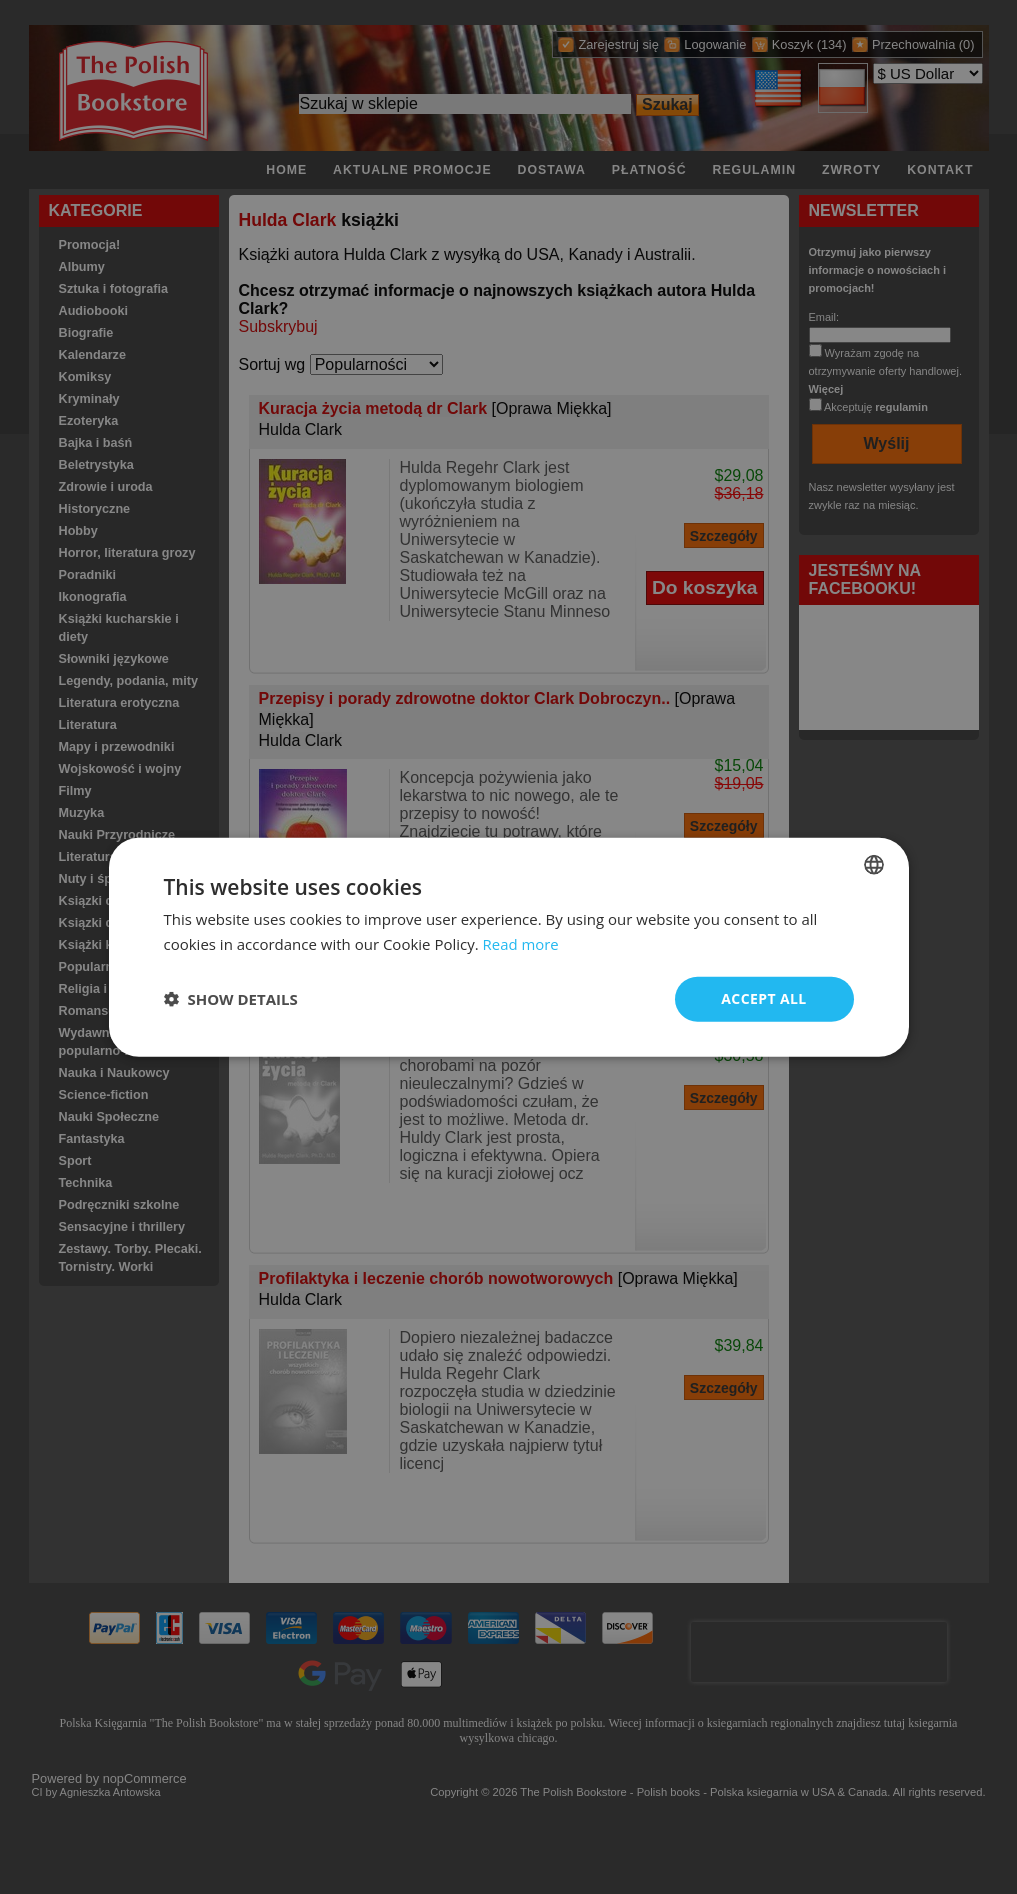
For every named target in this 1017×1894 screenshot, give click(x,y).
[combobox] (874, 865)
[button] (231, 999)
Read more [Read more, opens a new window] (521, 944)
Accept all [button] (763, 998)
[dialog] (509, 947)
